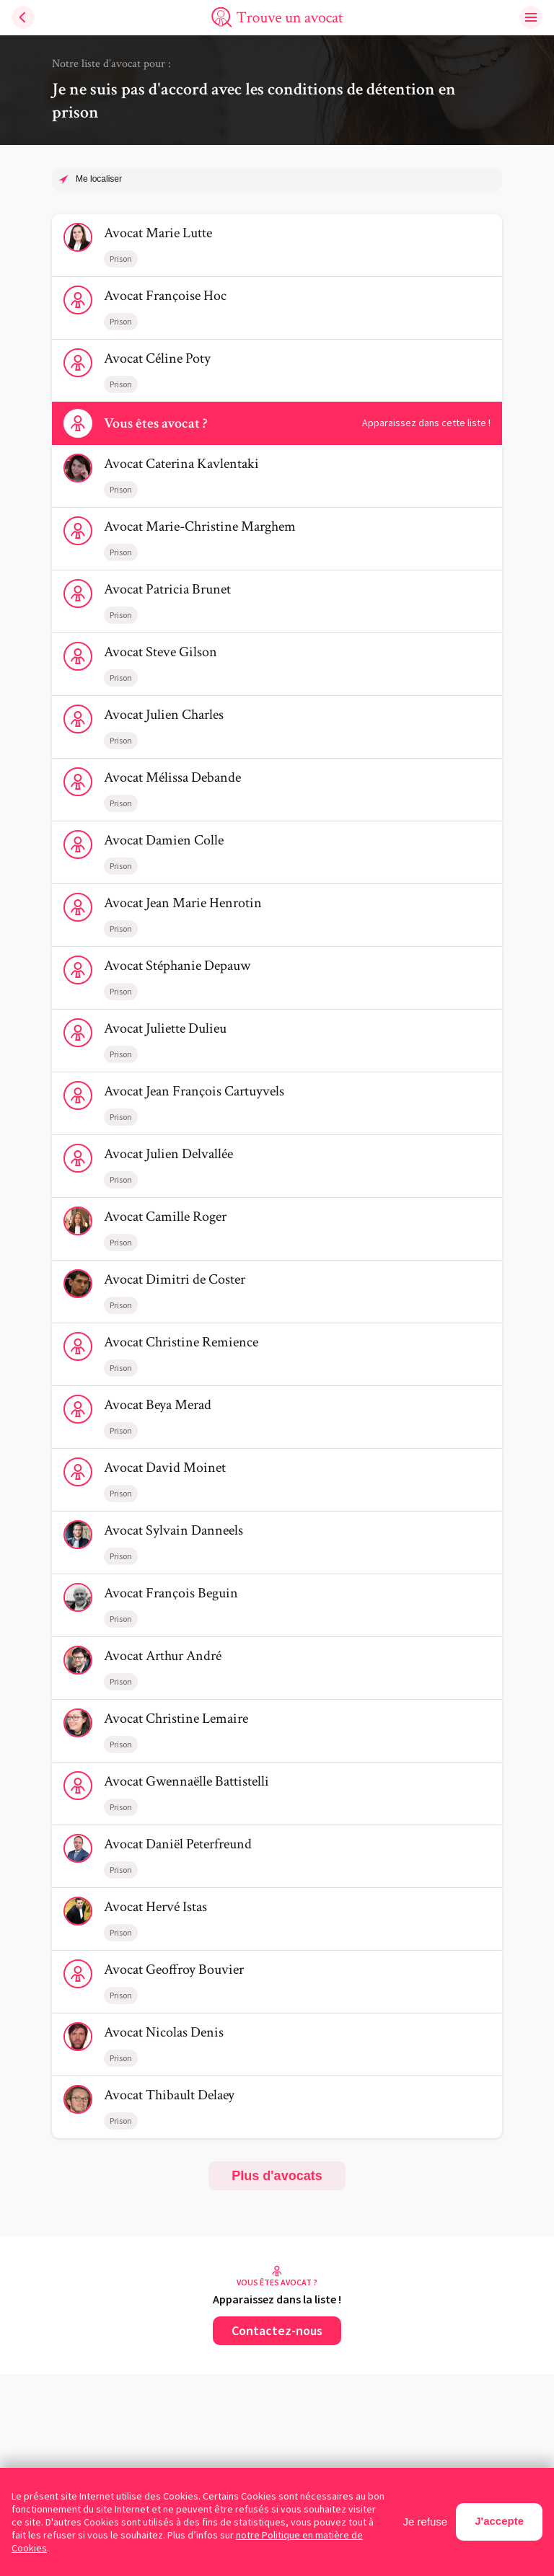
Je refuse (425, 2521)
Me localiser (99, 179)
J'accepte (499, 2521)
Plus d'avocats (277, 2176)
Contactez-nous (277, 2330)
